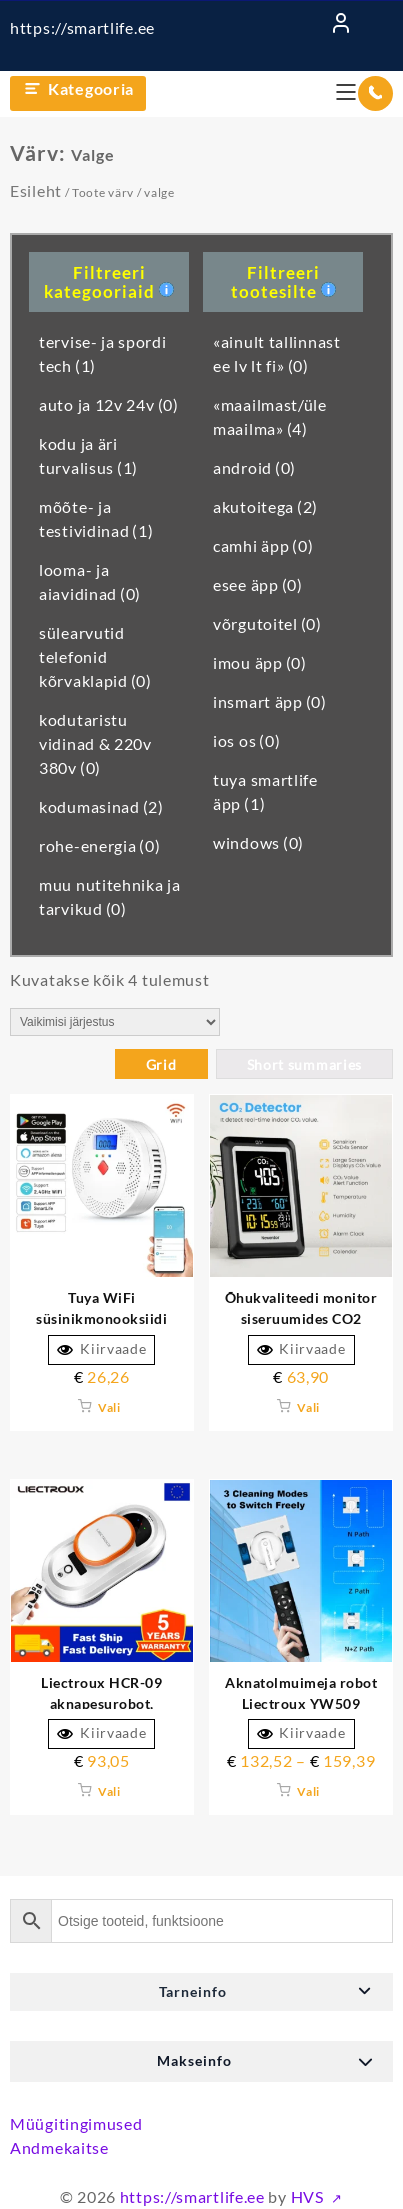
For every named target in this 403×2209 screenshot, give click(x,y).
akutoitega (265, 506)
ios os (246, 740)
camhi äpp (263, 545)
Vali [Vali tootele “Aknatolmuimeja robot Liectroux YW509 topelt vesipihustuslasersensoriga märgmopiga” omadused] (308, 1791)
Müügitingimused (76, 2123)
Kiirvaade (101, 1349)
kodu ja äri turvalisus (88, 455)
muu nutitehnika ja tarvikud (110, 896)
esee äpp (258, 584)
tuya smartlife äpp (265, 791)
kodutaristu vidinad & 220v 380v (95, 743)
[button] (201, 1992)
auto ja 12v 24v (109, 404)
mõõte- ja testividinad (96, 518)
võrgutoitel (267, 623)
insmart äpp (270, 701)
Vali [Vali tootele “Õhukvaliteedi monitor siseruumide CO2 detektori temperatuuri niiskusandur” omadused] (308, 1407)
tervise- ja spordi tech (103, 353)
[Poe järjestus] (115, 1022)
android (254, 467)
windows (258, 842)
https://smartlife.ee (82, 27)
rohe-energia (100, 845)
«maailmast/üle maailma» (270, 416)
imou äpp (260, 662)
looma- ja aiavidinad (90, 581)
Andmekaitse (59, 2147)
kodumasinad (101, 806)
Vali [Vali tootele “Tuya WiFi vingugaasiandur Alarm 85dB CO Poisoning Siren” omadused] (109, 1407)
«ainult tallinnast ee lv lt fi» (277, 353)
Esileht (36, 190)
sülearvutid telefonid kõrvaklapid (95, 656)
